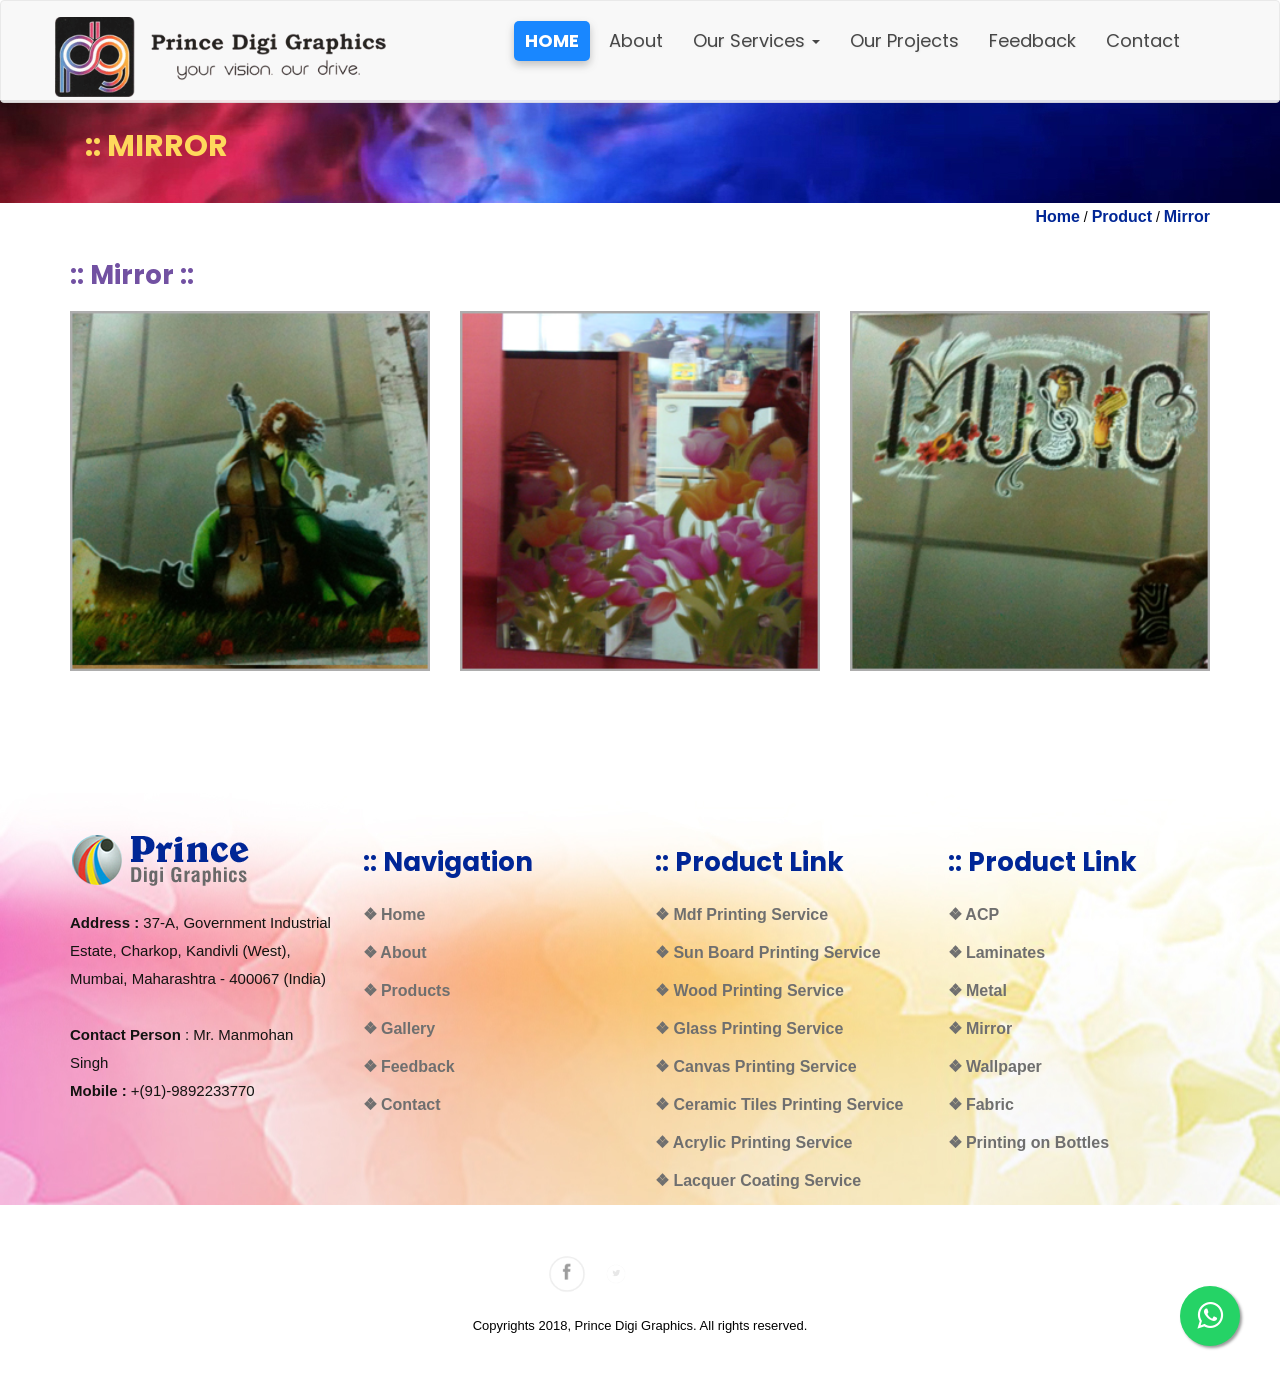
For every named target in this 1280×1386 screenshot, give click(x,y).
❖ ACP (974, 914)
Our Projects (904, 40)
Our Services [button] (756, 40)
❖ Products (407, 990)
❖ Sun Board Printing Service (768, 952)
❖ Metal (977, 990)
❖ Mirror (980, 1028)
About (636, 40)
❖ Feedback (409, 1066)
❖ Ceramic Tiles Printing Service (779, 1104)
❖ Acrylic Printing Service (753, 1142)
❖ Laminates (997, 952)
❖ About (395, 952)
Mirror (1187, 216)
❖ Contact (402, 1104)
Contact (1143, 40)
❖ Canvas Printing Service (756, 1066)
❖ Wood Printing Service (749, 990)
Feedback (1032, 40)
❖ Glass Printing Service (749, 1028)
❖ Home (394, 914)
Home (1058, 216)
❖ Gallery (399, 1028)
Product (1122, 216)
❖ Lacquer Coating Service (758, 1180)
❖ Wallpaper (995, 1066)
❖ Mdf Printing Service (741, 914)
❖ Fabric (981, 1104)
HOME (552, 40)
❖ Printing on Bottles (1029, 1142)
